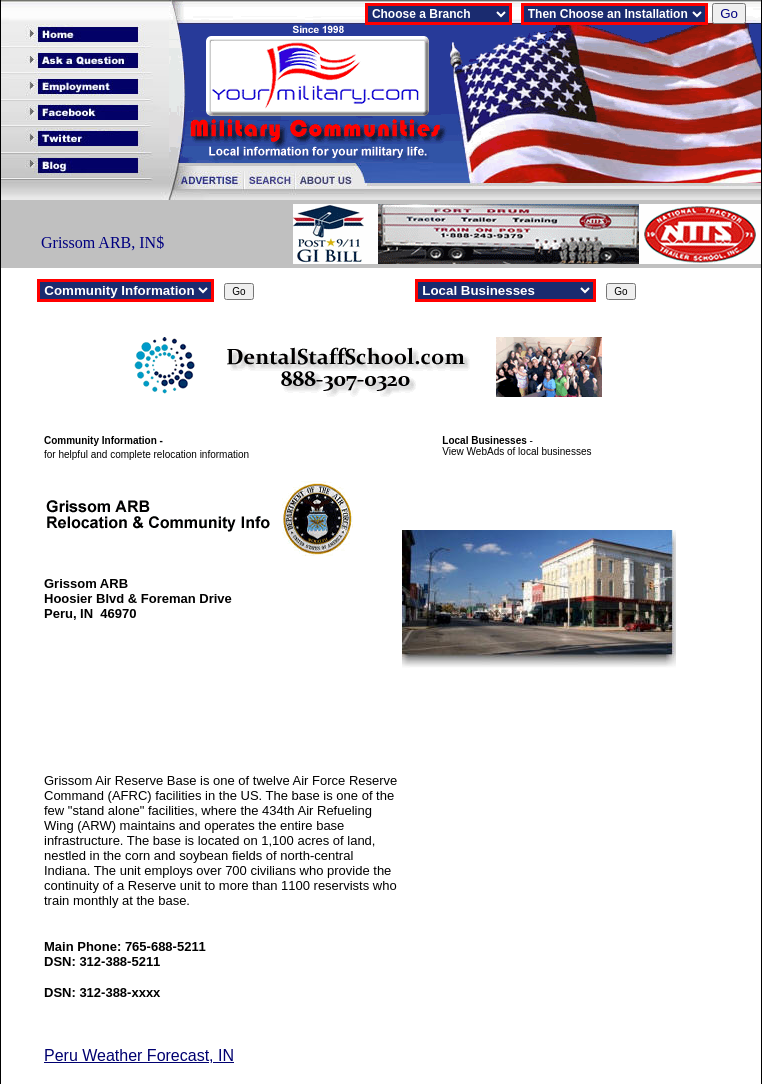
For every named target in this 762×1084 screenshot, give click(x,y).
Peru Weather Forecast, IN (139, 1055)
